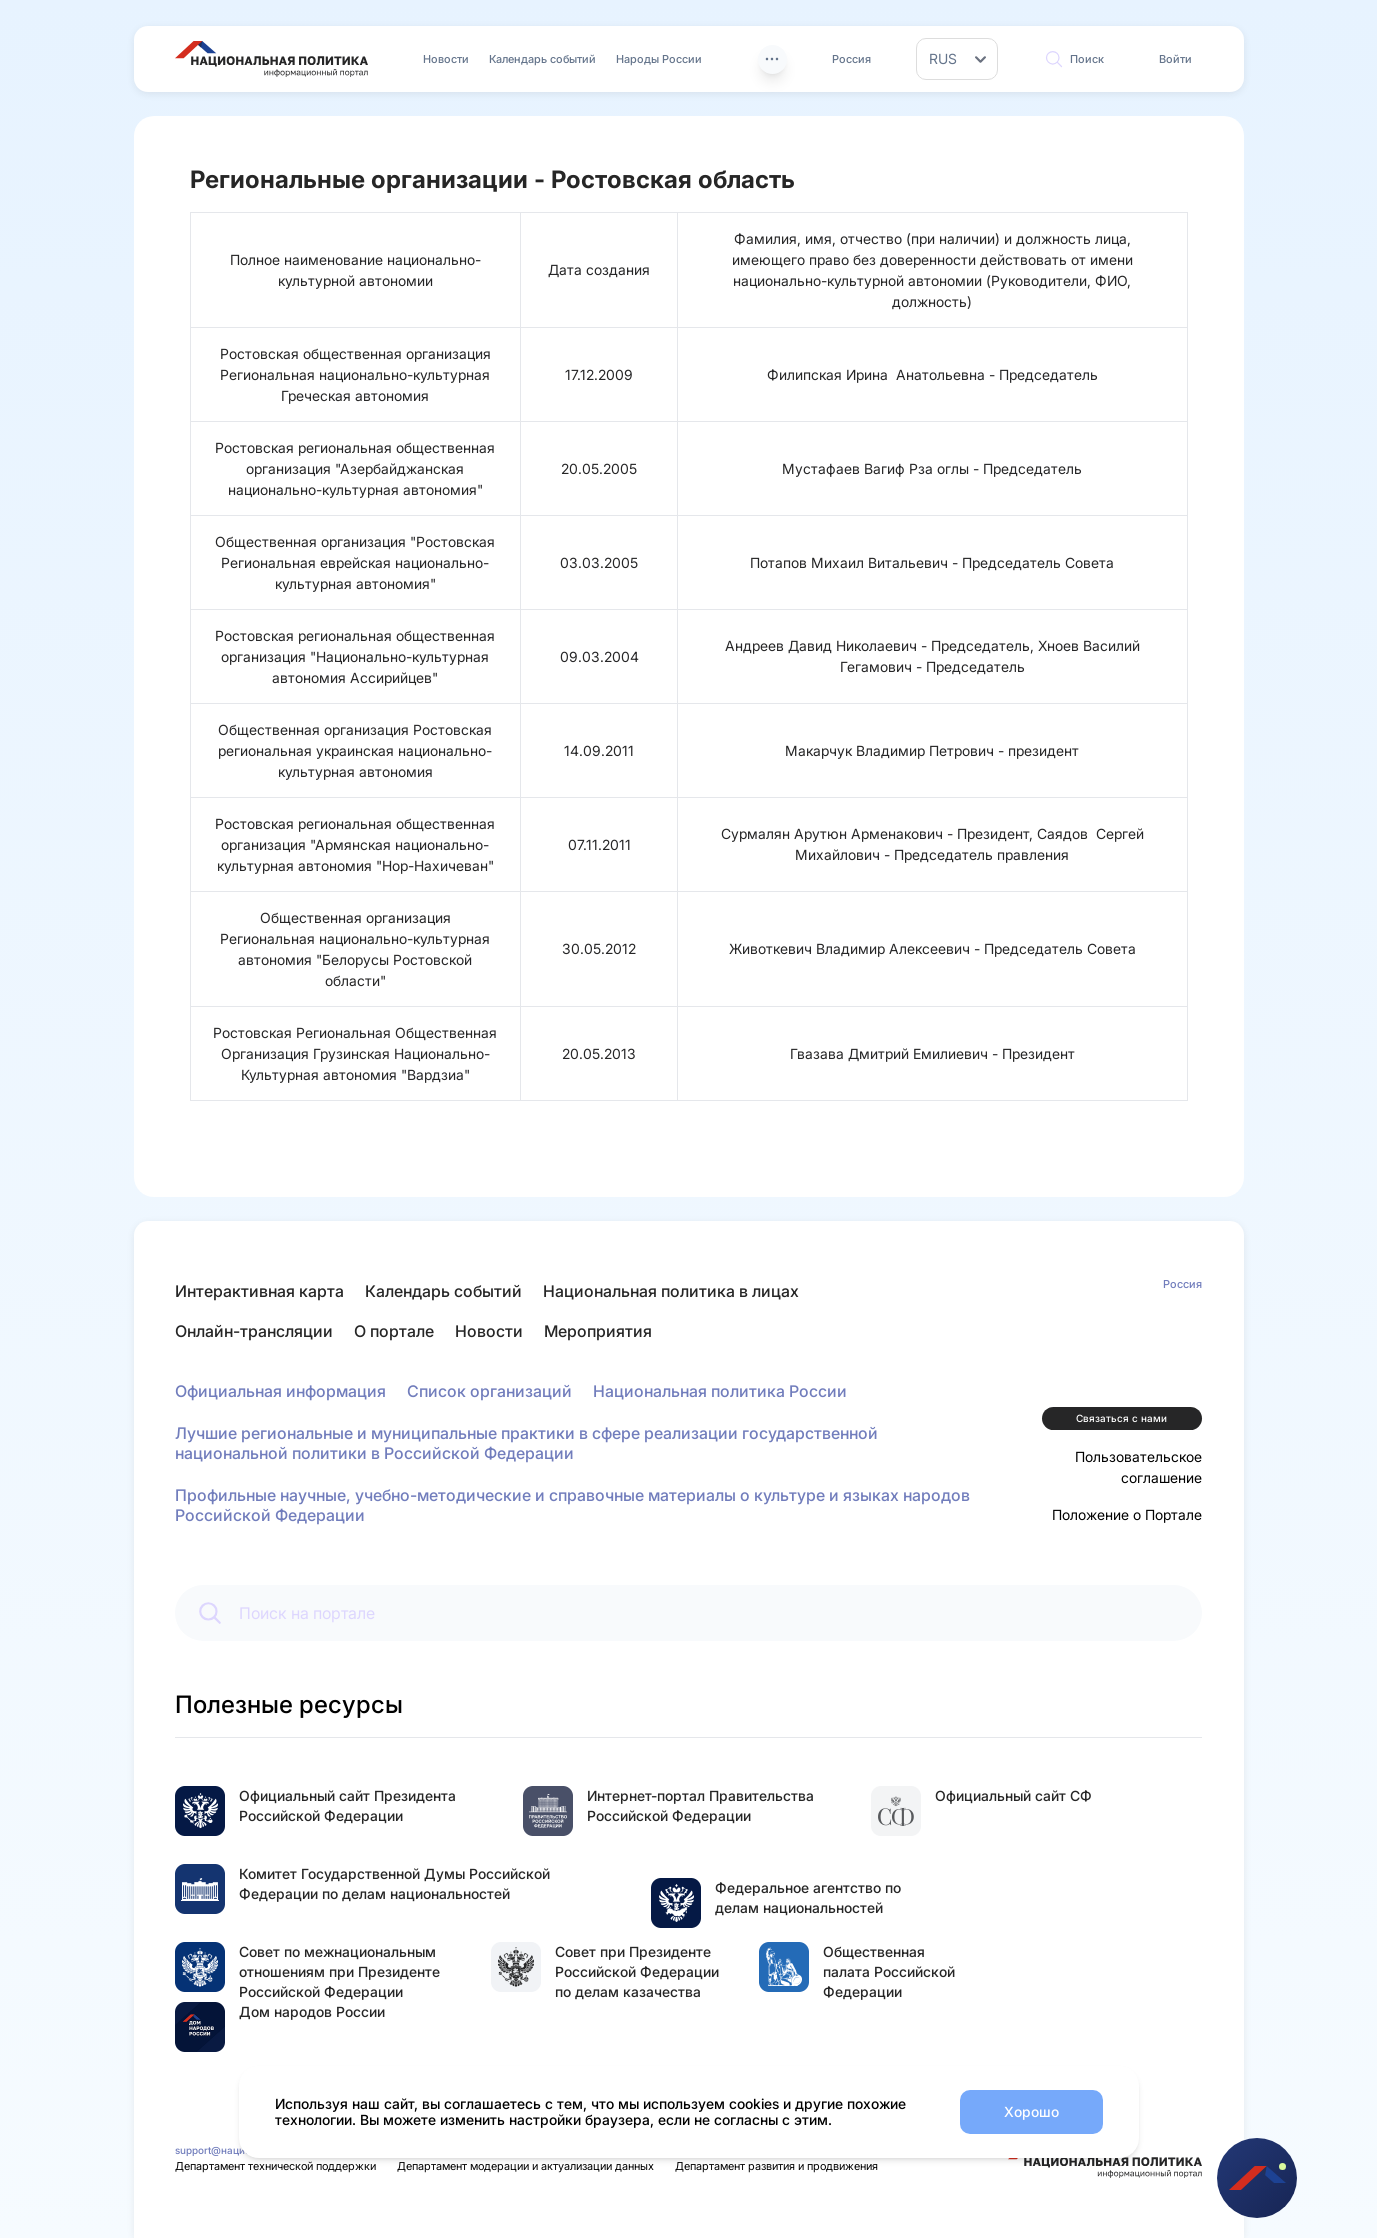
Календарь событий (542, 59)
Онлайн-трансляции (254, 1331)
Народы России (659, 59)
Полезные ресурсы (289, 1704)
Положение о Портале (1127, 1514)
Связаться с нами (1121, 1418)
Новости (446, 59)
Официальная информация (280, 1391)
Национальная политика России (720, 1391)
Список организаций (489, 1391)
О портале (394, 1331)
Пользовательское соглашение (1138, 1467)
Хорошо (1031, 2111)
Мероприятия (598, 1331)
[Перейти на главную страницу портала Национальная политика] (271, 59)
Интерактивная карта (259, 1291)
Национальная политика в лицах (671, 1291)
